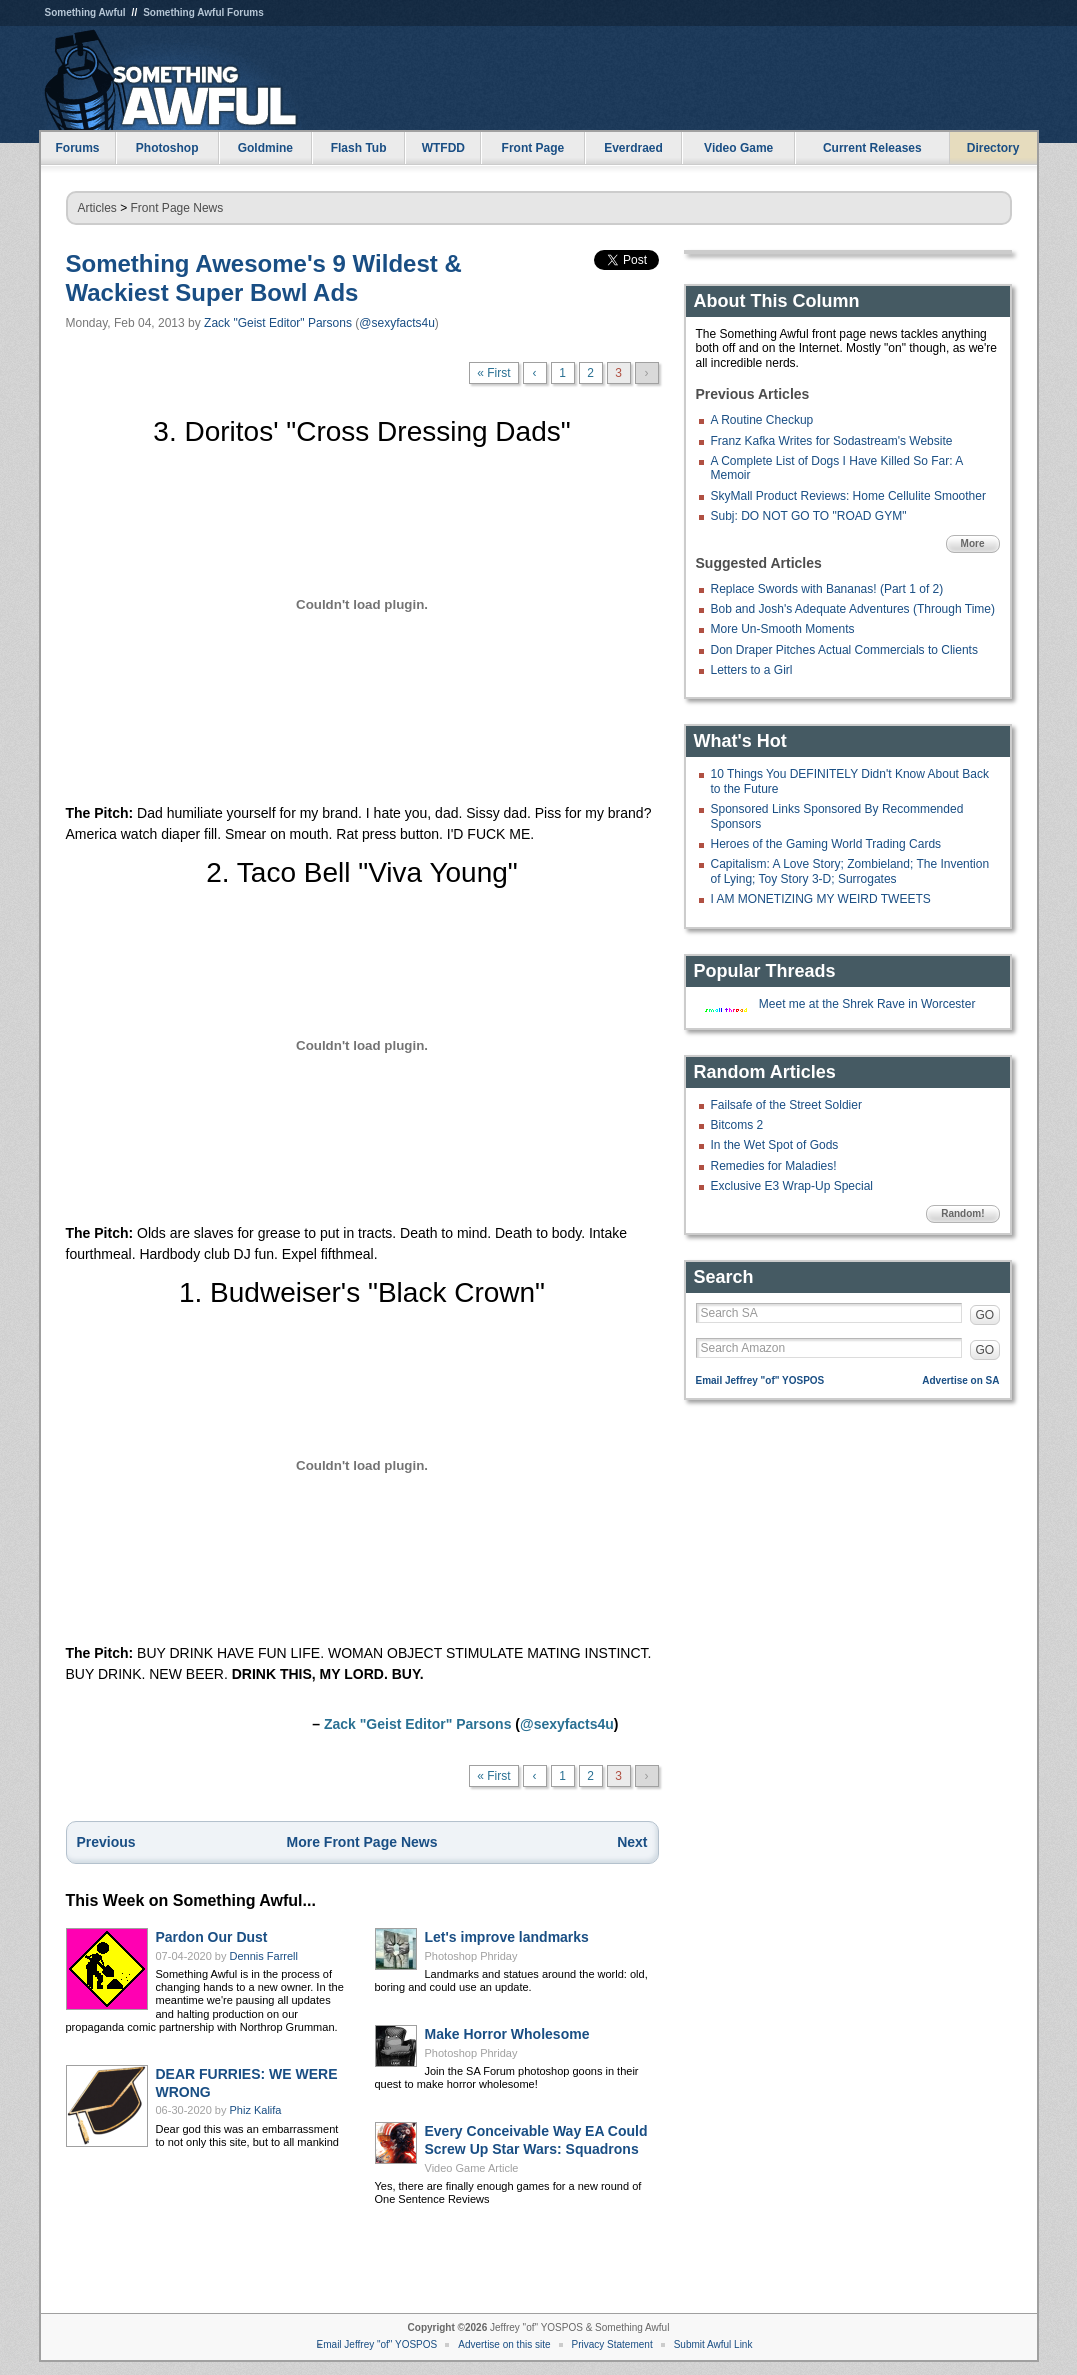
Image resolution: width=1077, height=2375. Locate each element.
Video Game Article (472, 2168)
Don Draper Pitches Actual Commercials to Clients (844, 650)
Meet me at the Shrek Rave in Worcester (867, 1004)
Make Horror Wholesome (507, 2034)
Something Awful (85, 12)
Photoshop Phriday (471, 1956)
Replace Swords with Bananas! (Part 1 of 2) (827, 589)
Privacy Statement (612, 2344)
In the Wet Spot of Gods (775, 1145)
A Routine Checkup (762, 420)
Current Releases (872, 148)
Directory (993, 148)
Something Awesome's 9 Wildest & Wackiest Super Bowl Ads (264, 278)
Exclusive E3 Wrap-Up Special (792, 1186)
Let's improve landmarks (507, 1937)
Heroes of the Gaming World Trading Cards (826, 844)
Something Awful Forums (203, 12)
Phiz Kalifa (256, 2110)
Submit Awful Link (713, 2344)
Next (632, 1842)
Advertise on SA (960, 1380)
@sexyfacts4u (397, 323)
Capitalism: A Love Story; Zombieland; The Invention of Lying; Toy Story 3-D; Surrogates (850, 871)
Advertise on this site (504, 2344)
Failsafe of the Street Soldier (786, 1105)
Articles (97, 208)
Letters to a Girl (752, 670)
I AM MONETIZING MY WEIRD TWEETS (821, 899)
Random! (962, 1213)
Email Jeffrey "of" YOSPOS (760, 1380)
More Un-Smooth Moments (783, 629)
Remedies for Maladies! (774, 1166)
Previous (106, 1842)
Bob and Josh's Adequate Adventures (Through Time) (853, 609)
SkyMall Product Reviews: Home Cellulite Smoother (848, 496)
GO (985, 1315)
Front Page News (177, 208)
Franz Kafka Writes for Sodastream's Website (832, 441)
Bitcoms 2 (737, 1125)
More (973, 543)
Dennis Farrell (264, 1956)
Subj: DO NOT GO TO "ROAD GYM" (809, 516)
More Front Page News (362, 1842)
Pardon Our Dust (212, 1937)
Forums (77, 148)
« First (493, 373)
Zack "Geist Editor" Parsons (278, 323)
